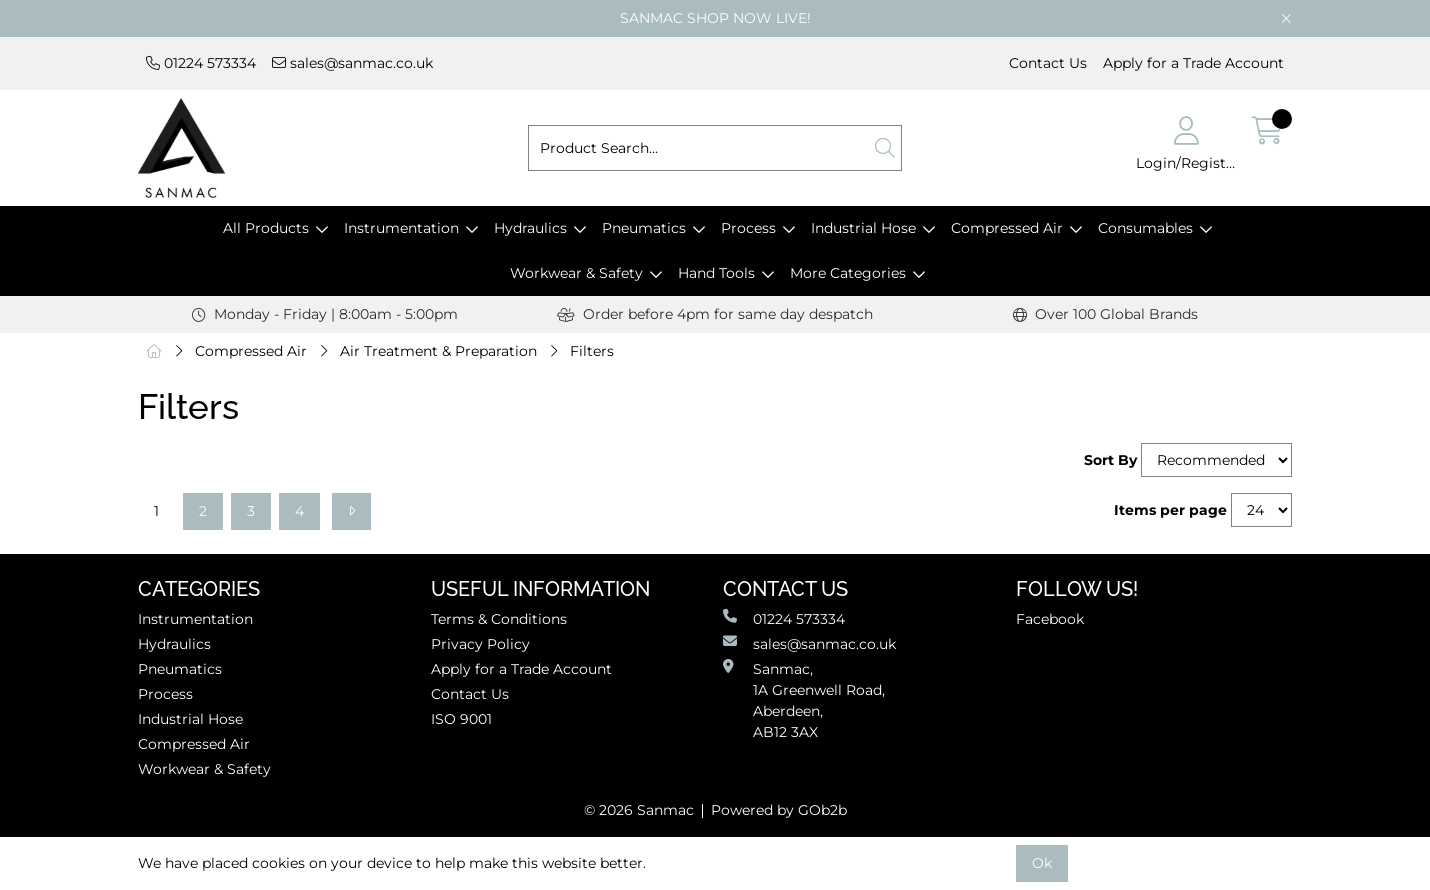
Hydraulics (530, 228)
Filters (592, 351)
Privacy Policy (480, 644)
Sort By (1110, 460)
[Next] (351, 511)
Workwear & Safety (576, 273)
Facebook (1050, 619)
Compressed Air (1007, 228)
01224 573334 (201, 63)
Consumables (1145, 228)
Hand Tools (716, 273)
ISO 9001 (461, 719)
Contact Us (1048, 63)
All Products (266, 228)
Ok (1042, 863)
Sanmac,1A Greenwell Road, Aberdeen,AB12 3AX (804, 700)
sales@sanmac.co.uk (352, 63)
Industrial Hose (863, 228)
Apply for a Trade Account (1193, 63)
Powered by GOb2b (779, 810)
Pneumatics (644, 228)
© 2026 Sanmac (639, 810)
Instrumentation (401, 228)
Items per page (1170, 510)
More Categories (848, 273)
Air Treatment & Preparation (438, 351)
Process (748, 228)
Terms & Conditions (499, 619)
